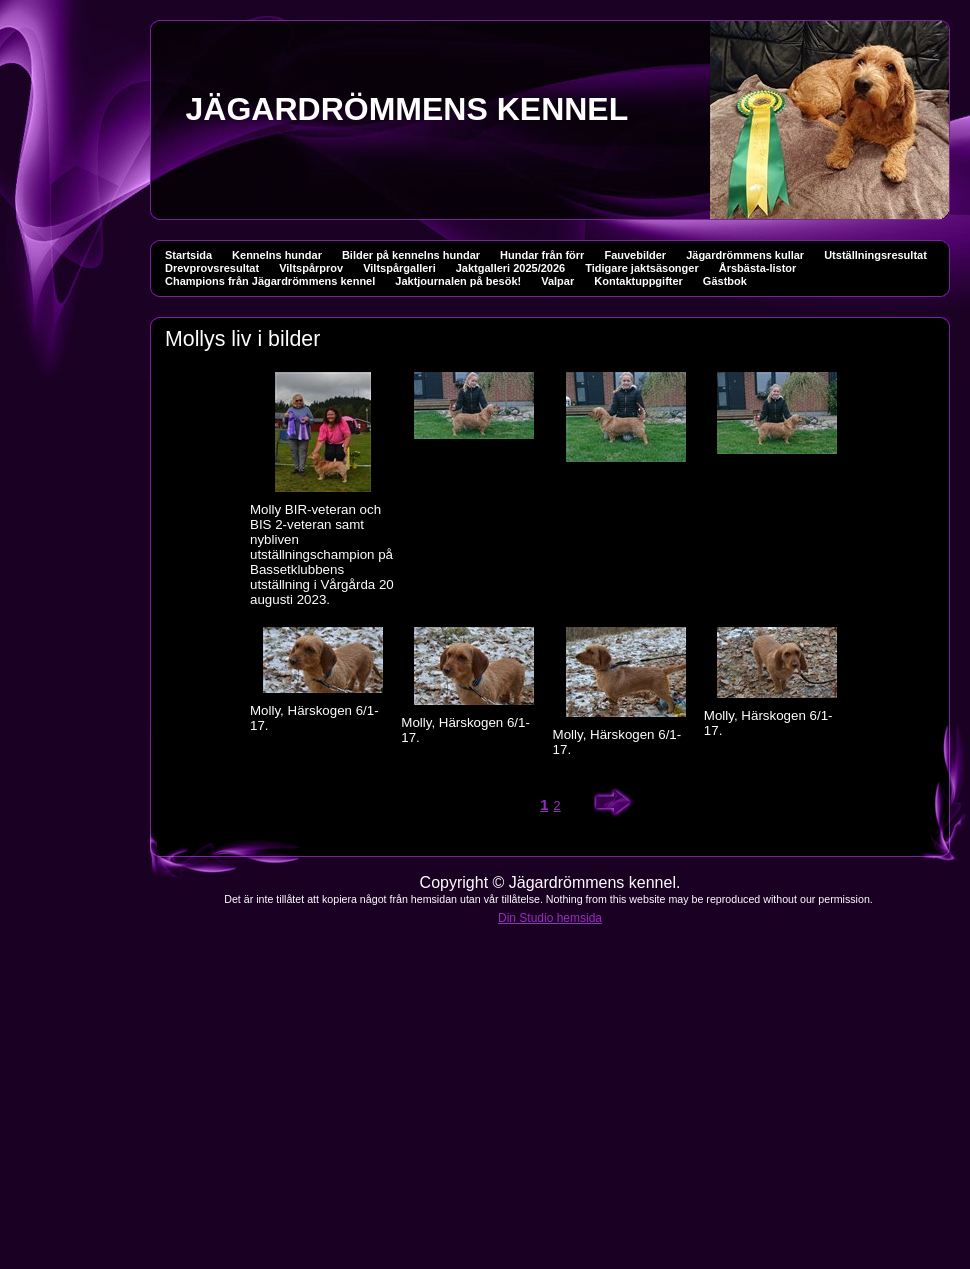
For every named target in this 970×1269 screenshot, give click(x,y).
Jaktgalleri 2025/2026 (510, 268)
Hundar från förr (542, 255)
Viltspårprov (311, 268)
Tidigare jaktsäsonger (642, 268)
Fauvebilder (635, 255)
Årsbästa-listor (758, 268)
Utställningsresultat (875, 255)
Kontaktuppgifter (638, 281)
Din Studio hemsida (550, 918)
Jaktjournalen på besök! (458, 281)
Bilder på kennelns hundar (411, 255)
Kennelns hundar (277, 255)
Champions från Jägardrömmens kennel (270, 281)
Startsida (188, 255)
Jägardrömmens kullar (745, 255)
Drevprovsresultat (212, 268)
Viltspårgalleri (399, 268)
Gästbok (725, 281)
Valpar (557, 281)
